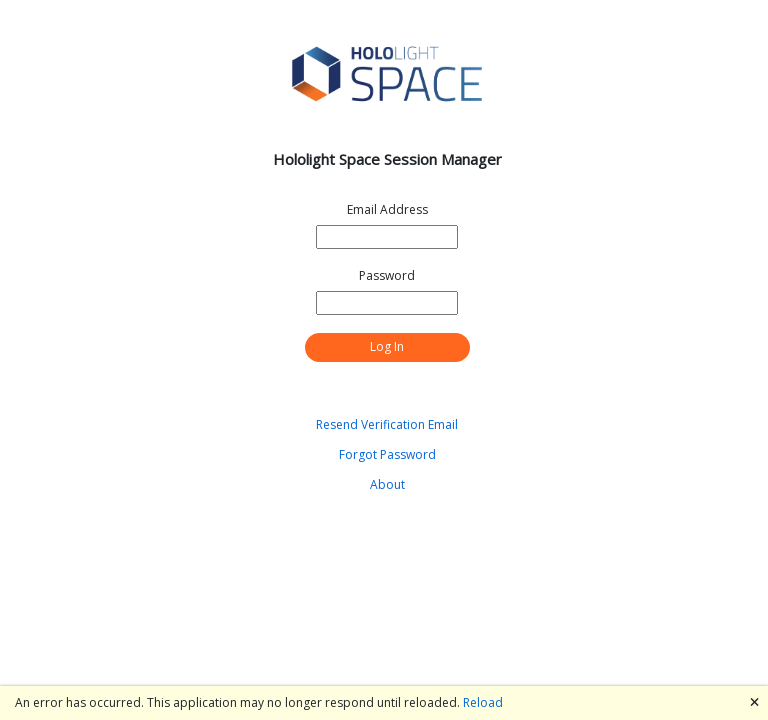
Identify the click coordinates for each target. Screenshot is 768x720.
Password (387, 275)
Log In (387, 346)
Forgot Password (387, 454)
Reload (483, 702)
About (387, 484)
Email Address (387, 209)
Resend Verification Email (387, 424)
